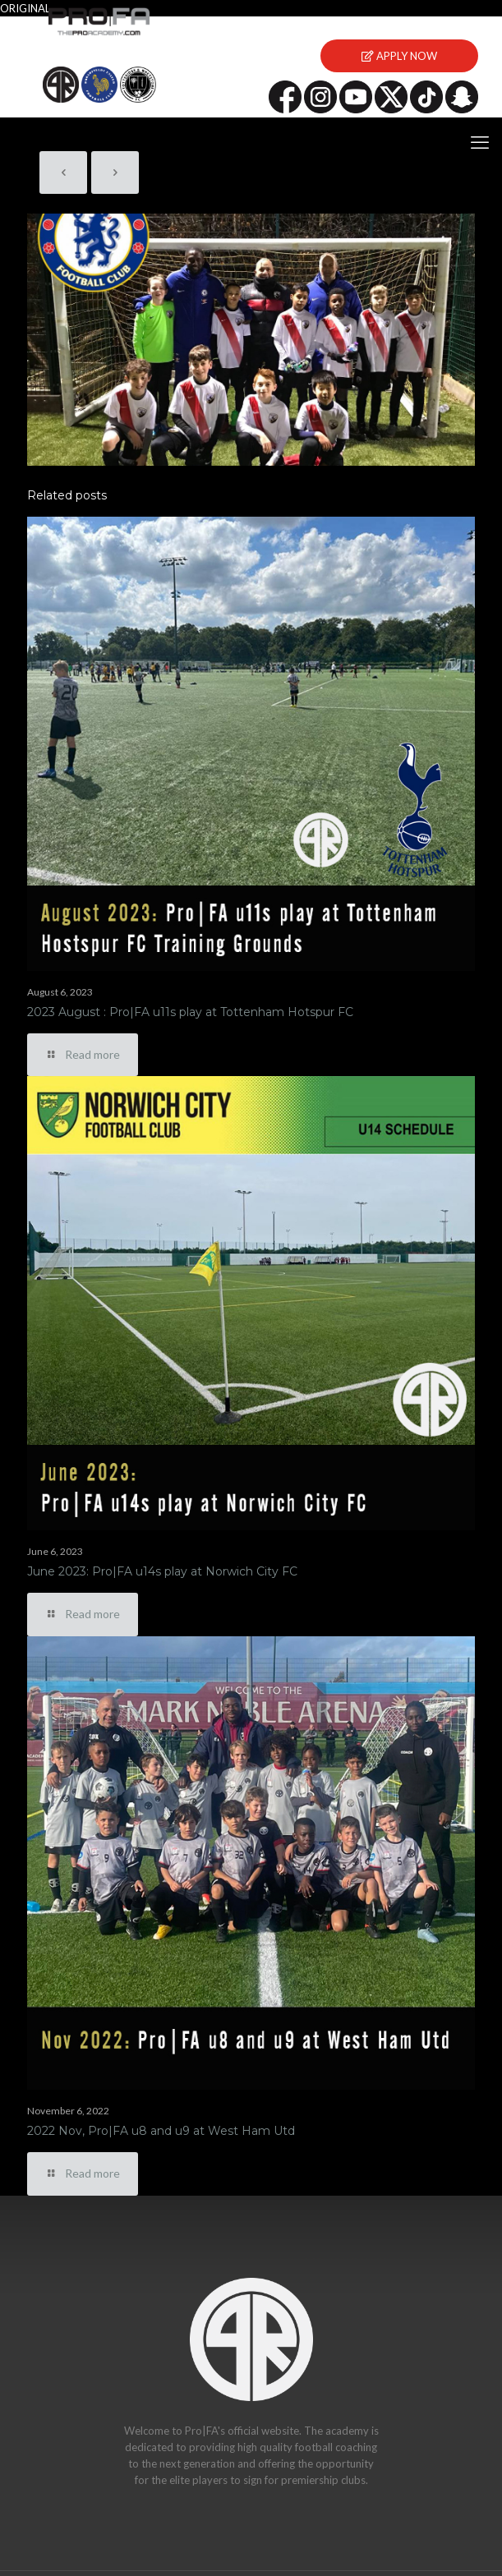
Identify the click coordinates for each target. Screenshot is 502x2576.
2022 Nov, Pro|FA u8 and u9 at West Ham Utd (161, 2130)
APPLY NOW (399, 55)
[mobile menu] (480, 142)
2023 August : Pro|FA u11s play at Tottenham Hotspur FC (190, 1012)
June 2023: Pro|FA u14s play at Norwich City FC (162, 1571)
